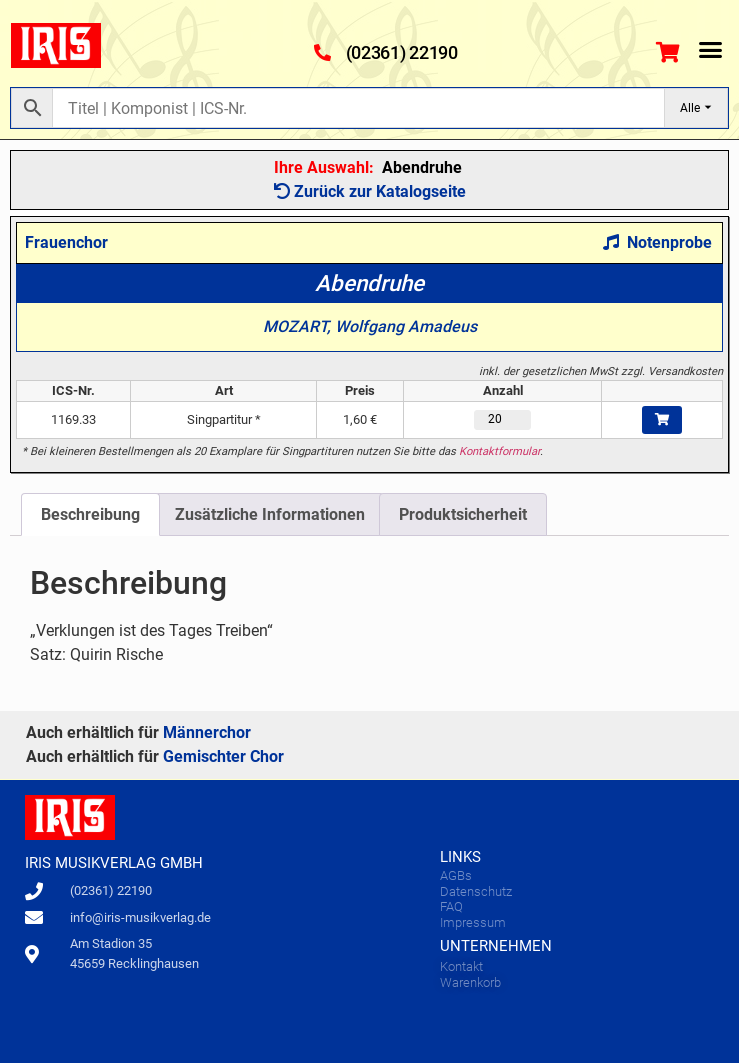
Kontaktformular (499, 451)
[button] (711, 49)
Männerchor (207, 732)
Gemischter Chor (223, 756)
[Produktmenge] (503, 419)
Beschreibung (90, 514)
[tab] (90, 515)
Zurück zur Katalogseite (370, 191)
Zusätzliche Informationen (270, 514)
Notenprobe (657, 242)
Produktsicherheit (463, 514)
